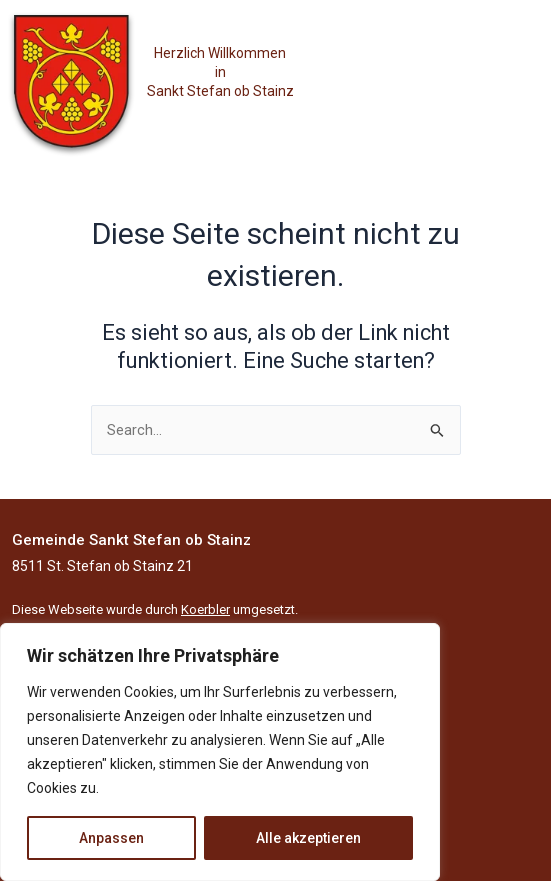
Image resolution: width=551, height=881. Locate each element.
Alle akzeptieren (308, 838)
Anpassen (111, 838)
